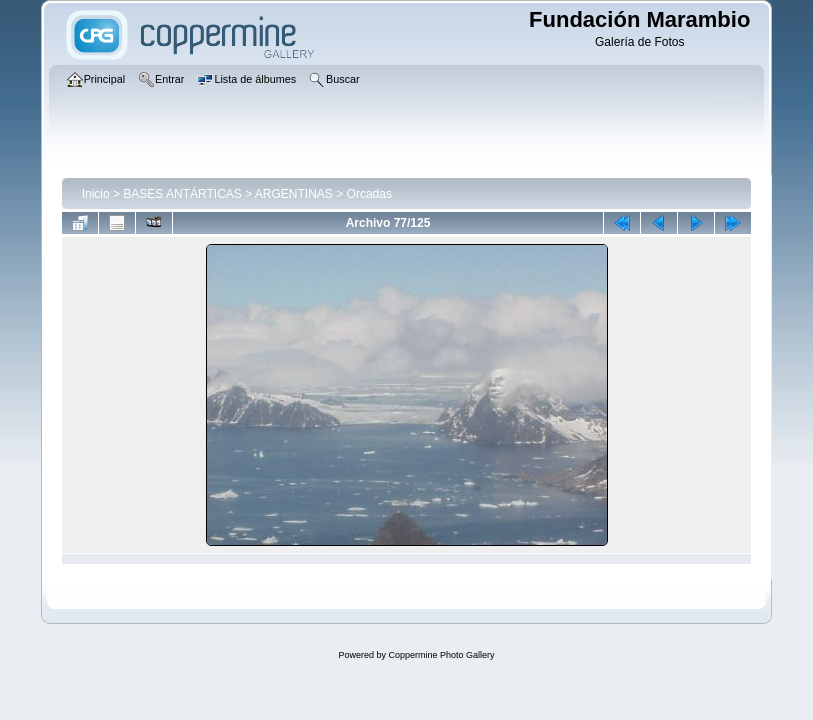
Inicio (96, 194)
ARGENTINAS (294, 194)
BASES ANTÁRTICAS (182, 194)
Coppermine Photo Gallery (441, 655)
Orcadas (369, 194)
